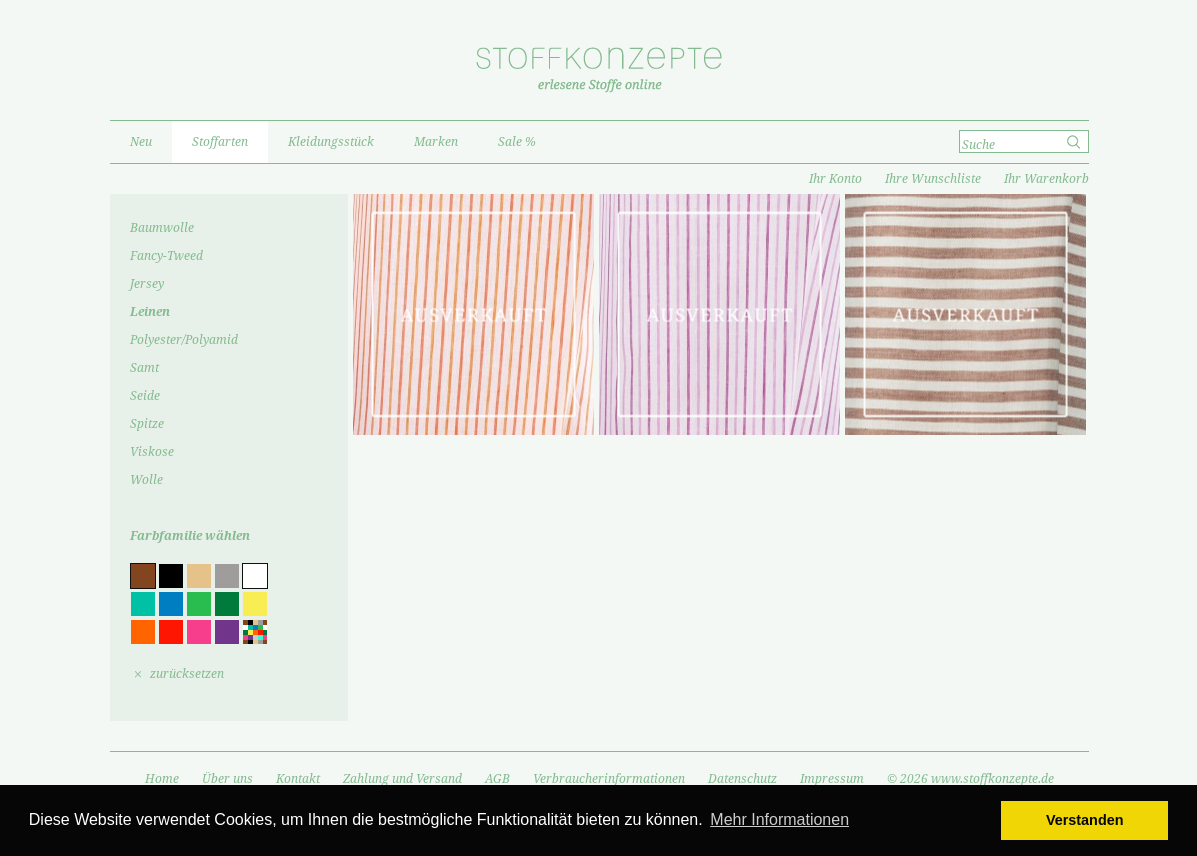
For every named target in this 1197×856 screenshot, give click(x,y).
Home (162, 779)
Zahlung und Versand (402, 779)
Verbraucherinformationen (609, 779)
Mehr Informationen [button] (779, 819)
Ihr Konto (835, 179)
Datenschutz (742, 779)
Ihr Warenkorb (1046, 179)
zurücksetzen (187, 674)
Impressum (832, 779)
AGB (497, 779)
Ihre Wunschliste (933, 179)
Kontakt (298, 779)
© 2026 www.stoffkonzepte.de (970, 779)
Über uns (227, 779)
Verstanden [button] (1085, 820)
